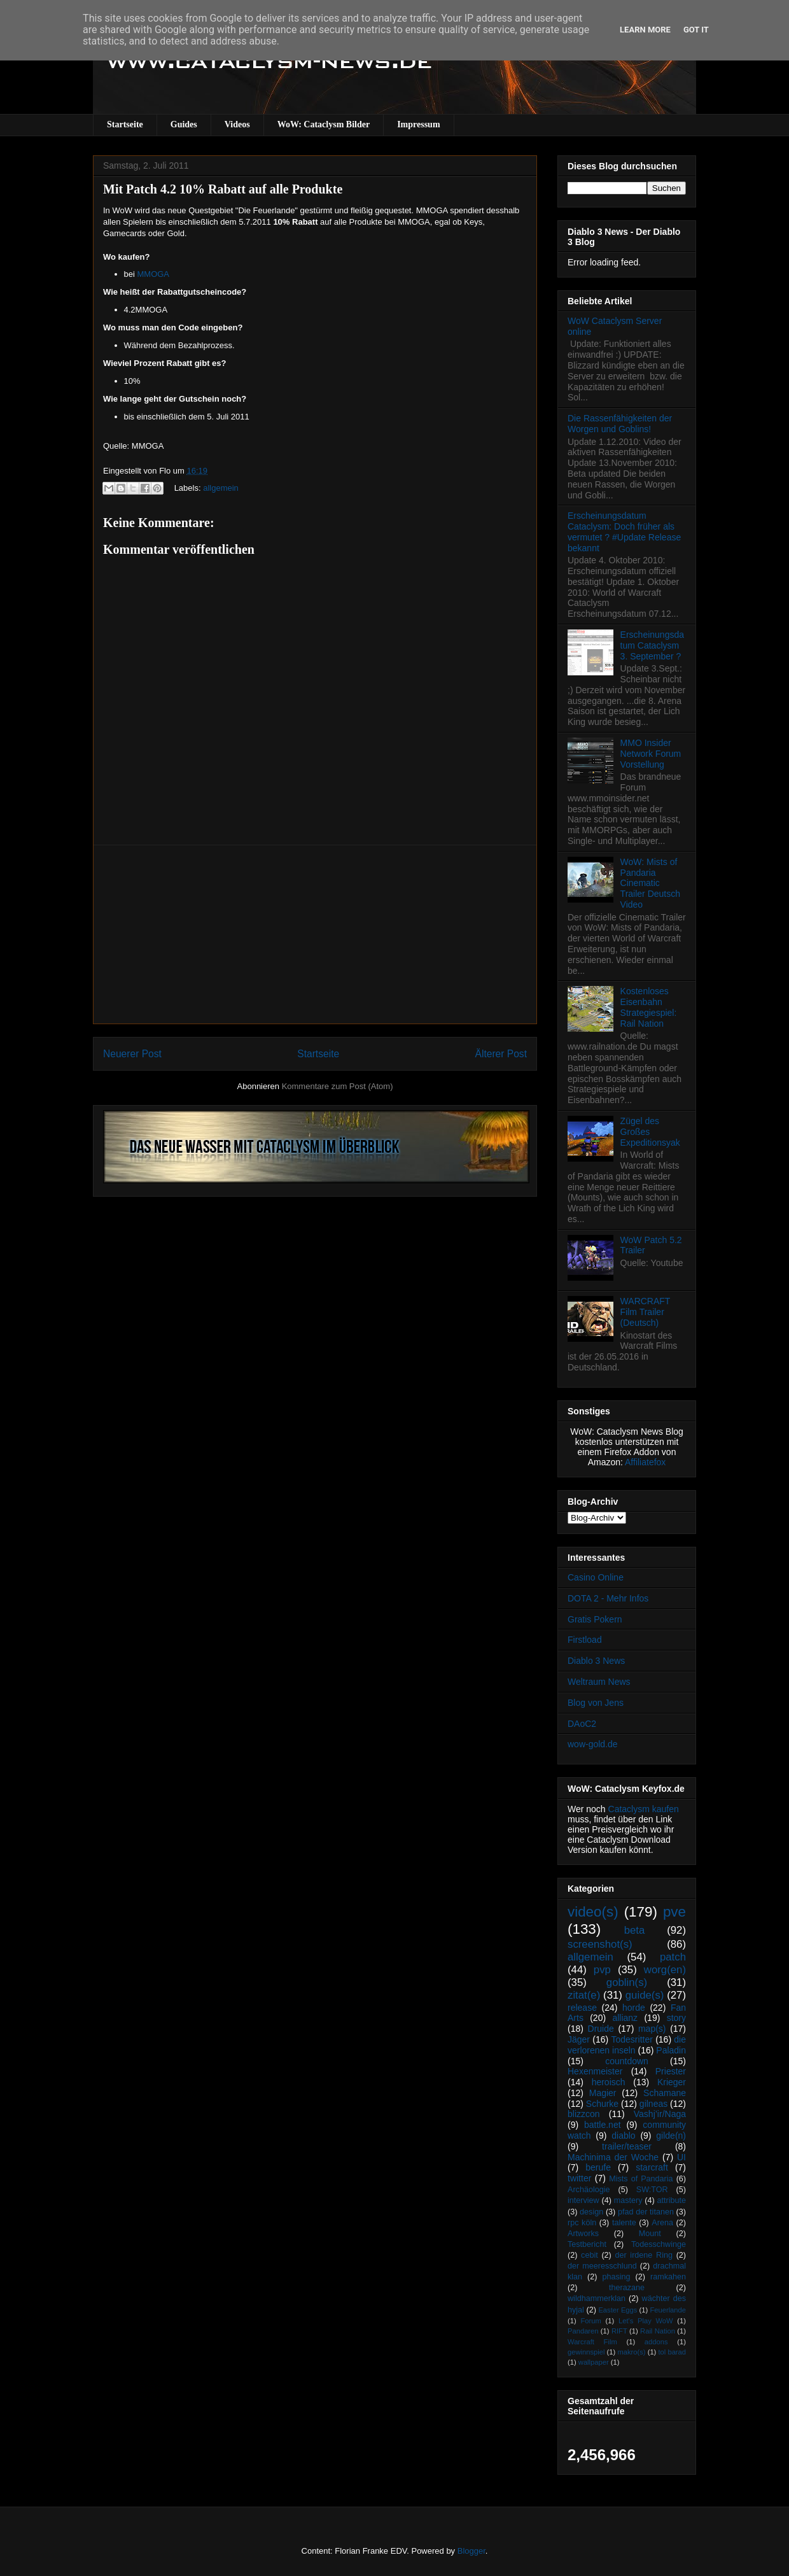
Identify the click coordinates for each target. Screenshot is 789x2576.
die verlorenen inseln (627, 2044)
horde (633, 2007)
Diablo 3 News (596, 1661)
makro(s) (631, 2352)
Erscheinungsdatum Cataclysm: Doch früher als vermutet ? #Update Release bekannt (624, 531)
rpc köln (582, 2222)
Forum (590, 2321)
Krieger (671, 2082)
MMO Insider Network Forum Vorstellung (650, 754)
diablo (623, 2135)
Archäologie (589, 2189)
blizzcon (584, 2114)
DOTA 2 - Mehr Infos (608, 1598)
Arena (662, 2222)
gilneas (653, 2104)
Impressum (418, 124)
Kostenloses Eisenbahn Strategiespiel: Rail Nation (648, 1007)
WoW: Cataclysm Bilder (323, 124)
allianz (625, 2018)
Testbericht (587, 2244)
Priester (670, 2071)
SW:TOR (652, 2189)
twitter (579, 2178)
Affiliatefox (645, 1462)
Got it (696, 29)
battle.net (602, 2125)
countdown (626, 2061)
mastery (628, 2200)
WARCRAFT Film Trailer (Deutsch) (645, 1312)
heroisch (608, 2082)
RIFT (619, 2331)
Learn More (645, 29)
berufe (598, 2167)
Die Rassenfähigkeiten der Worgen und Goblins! (620, 423)
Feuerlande (668, 2310)
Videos (237, 124)
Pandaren (583, 2331)
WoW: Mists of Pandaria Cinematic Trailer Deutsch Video (650, 883)
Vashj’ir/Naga (660, 2114)
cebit (589, 2255)
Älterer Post (501, 1053)
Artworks (583, 2233)
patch (673, 1957)
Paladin (671, 2050)
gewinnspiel (586, 2352)
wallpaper (593, 2362)
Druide (601, 2028)
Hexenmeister (595, 2071)
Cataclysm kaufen (643, 1809)
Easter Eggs (617, 2310)
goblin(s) (626, 1982)
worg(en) (665, 1970)
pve (674, 1912)
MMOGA (153, 274)
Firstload (585, 1640)
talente (624, 2222)
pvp (602, 1970)
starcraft (652, 2167)
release (582, 2007)
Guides (184, 124)
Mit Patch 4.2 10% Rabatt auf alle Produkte (222, 189)
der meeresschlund (602, 2266)
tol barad (672, 2352)
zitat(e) (584, 1995)
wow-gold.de (593, 1744)
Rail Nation (657, 2331)
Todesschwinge (658, 2244)
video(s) (593, 1912)
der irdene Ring (643, 2255)
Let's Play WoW (645, 2321)
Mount (650, 2233)
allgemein (221, 488)
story (676, 2018)
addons (656, 2342)
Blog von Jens (596, 1703)
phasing (616, 2276)
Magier (603, 2093)
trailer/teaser (627, 2146)
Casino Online (596, 1577)
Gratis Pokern (595, 1619)
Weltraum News (599, 1682)
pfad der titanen (646, 2211)
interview (583, 2200)
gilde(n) (671, 2135)
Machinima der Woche (613, 2157)
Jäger (579, 2039)
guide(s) (644, 1995)
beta (634, 1930)
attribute (672, 2200)
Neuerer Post (132, 1053)
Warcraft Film (592, 2342)
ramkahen (668, 2276)
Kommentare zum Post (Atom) (337, 1086)
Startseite (125, 124)
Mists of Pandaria (641, 2178)
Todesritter (632, 2039)
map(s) (652, 2028)
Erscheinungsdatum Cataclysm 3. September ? (652, 645)
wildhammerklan (596, 2298)
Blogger (471, 2551)
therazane (627, 2287)
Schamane (664, 2093)
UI (681, 2157)
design (591, 2211)
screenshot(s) (600, 1944)
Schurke (602, 2104)
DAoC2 (582, 1724)
